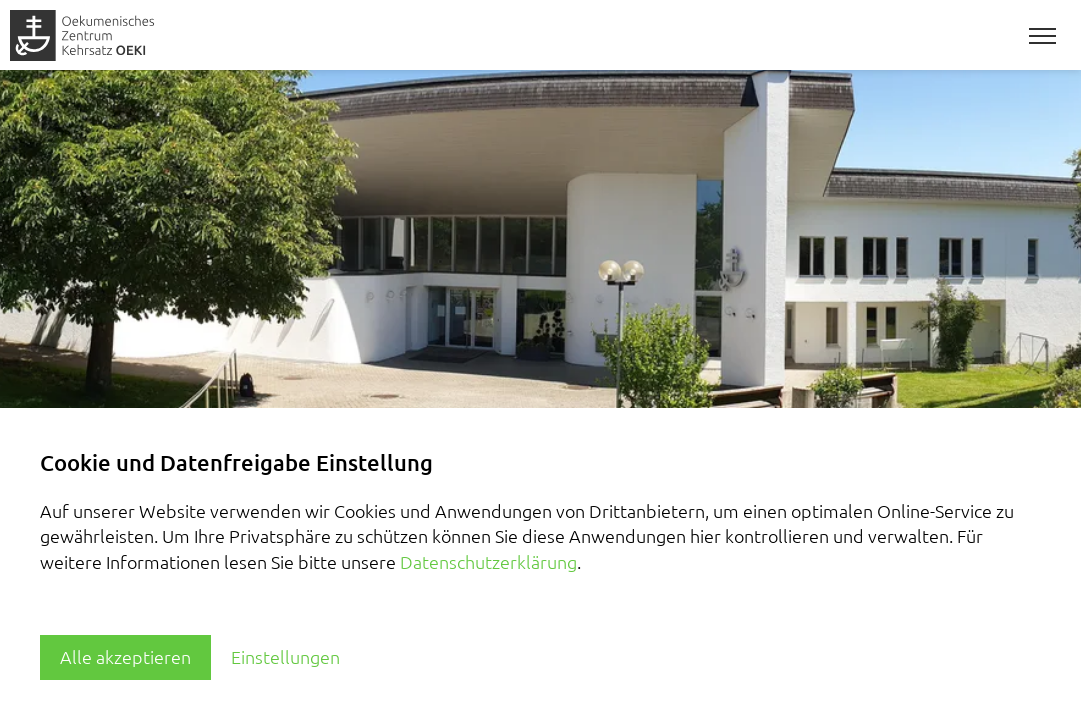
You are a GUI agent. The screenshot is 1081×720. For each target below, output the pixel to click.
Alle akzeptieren (125, 657)
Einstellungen (285, 657)
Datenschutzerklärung (488, 562)
